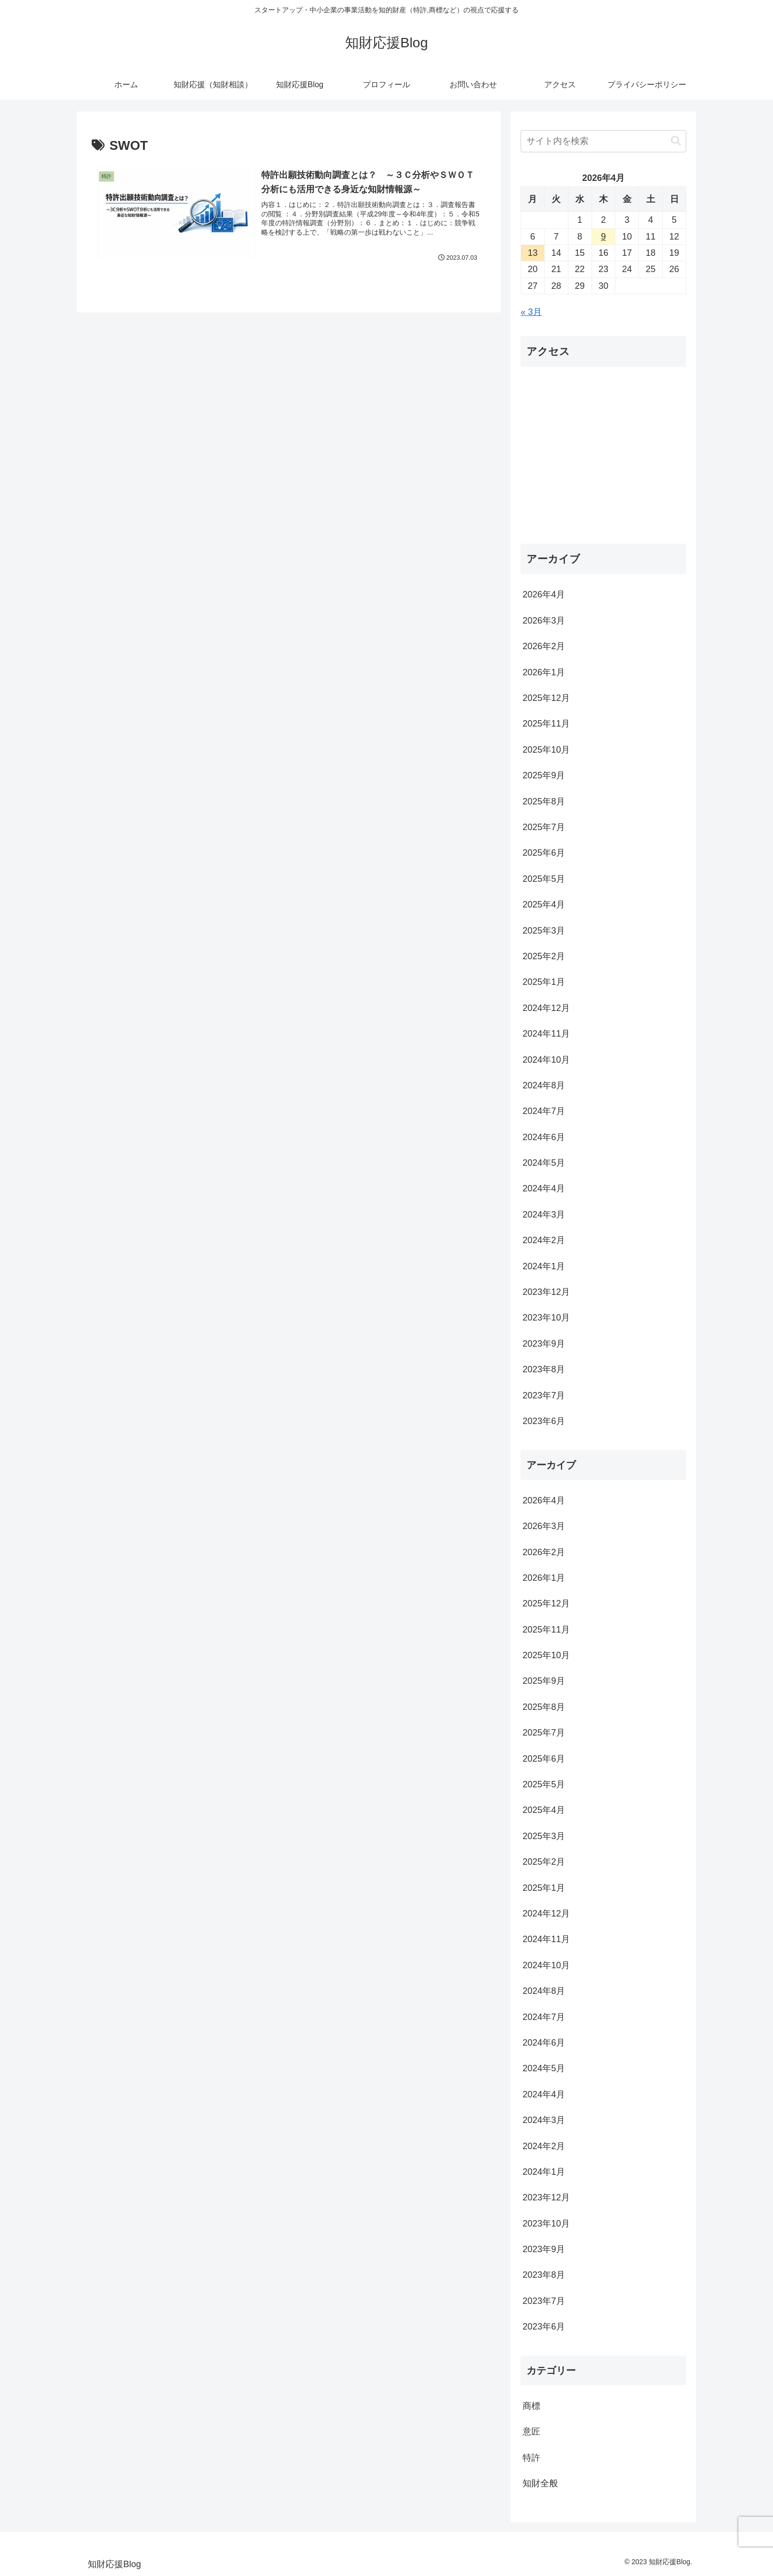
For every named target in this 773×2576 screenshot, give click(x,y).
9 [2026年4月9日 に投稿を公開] (603, 237)
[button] (676, 141)
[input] (603, 141)
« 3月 (531, 312)
